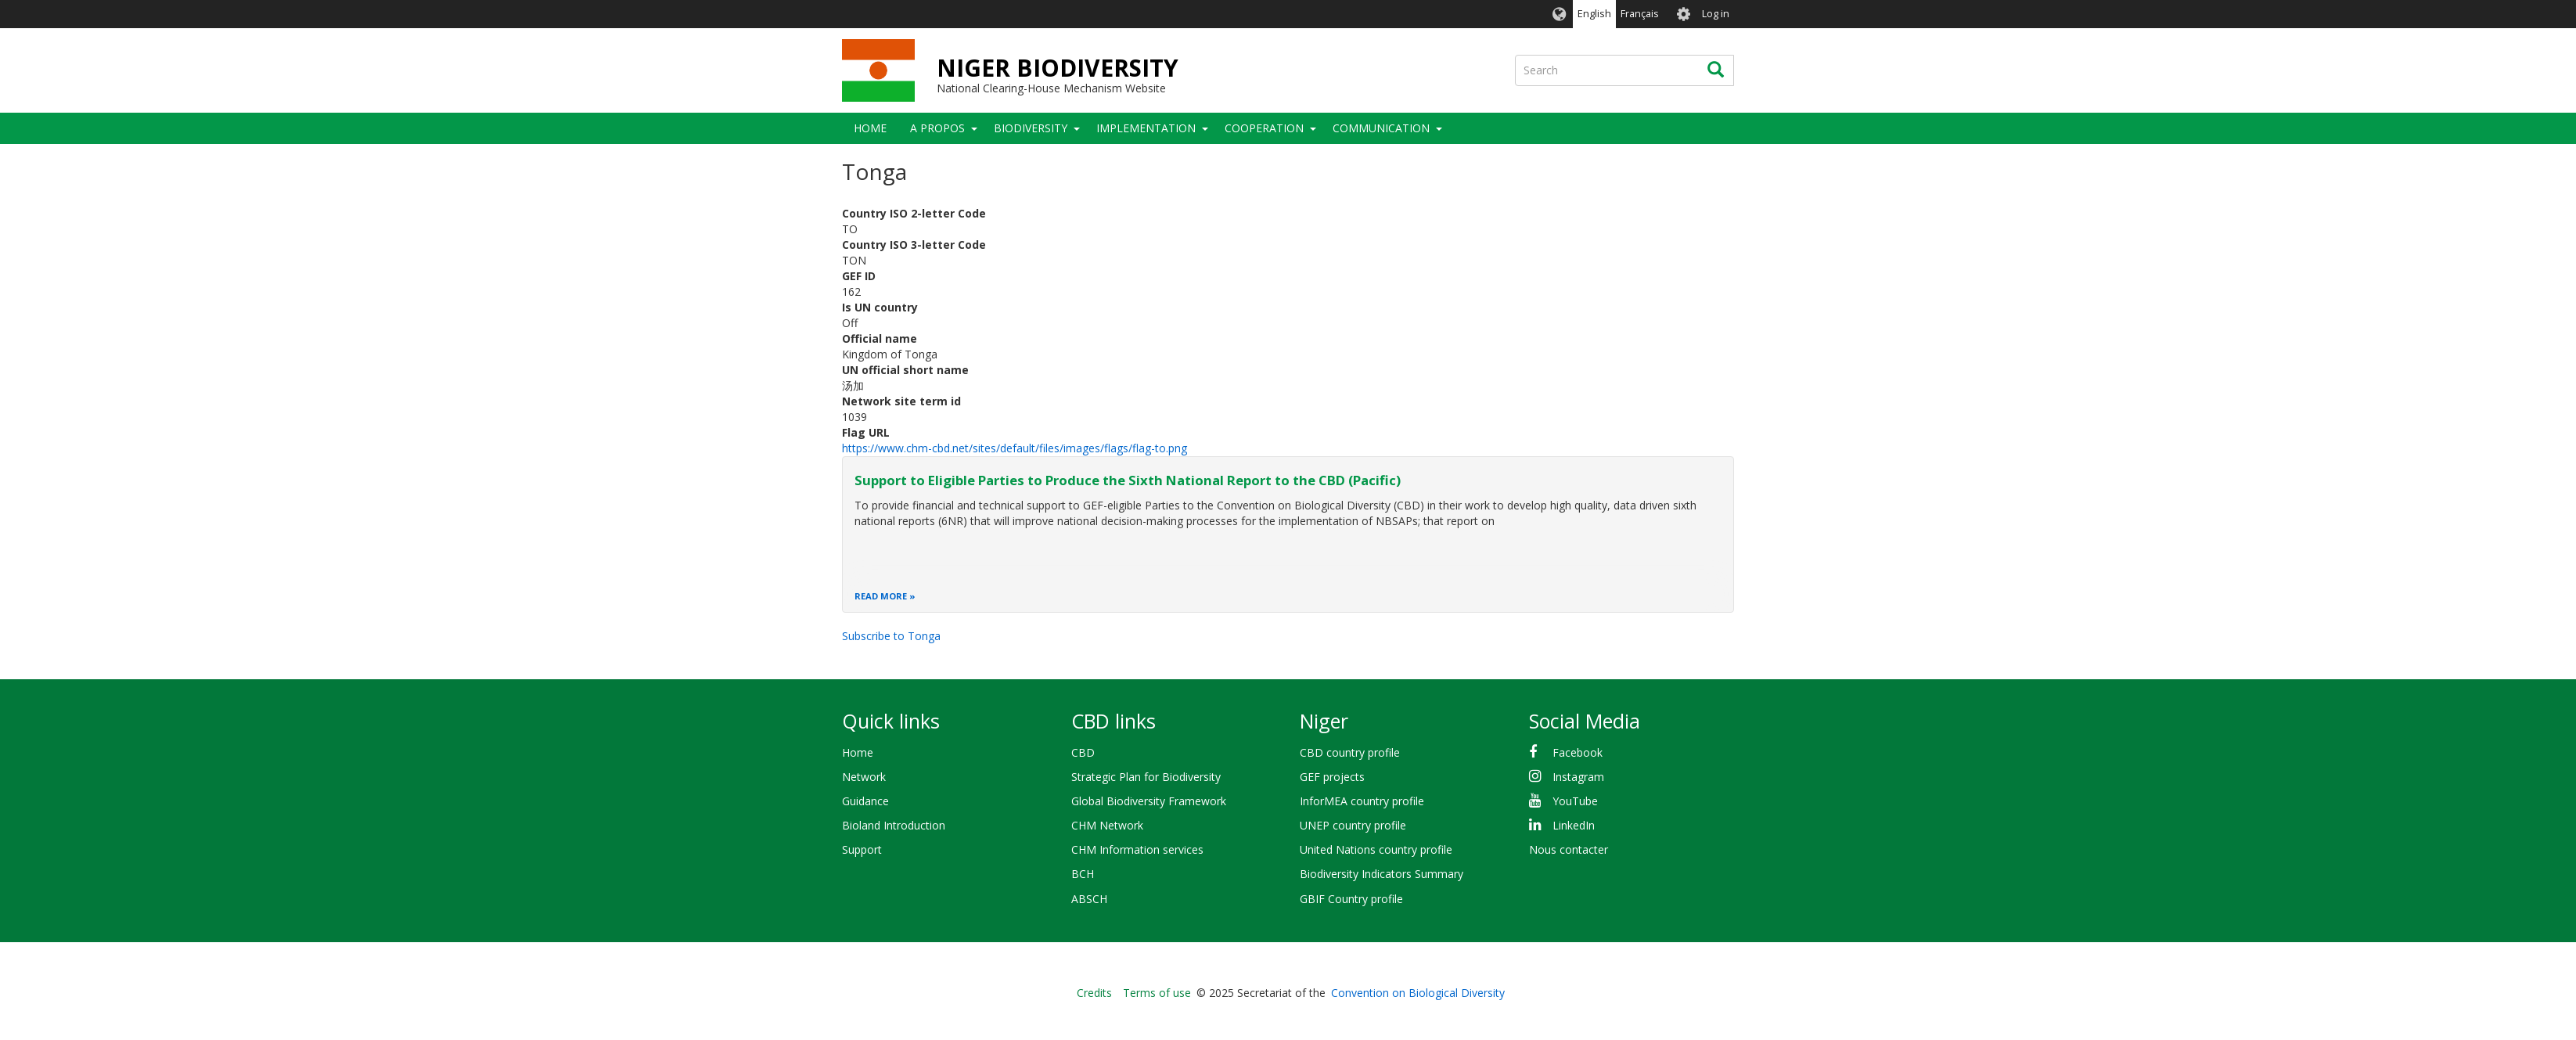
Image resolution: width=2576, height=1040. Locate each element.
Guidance (865, 800)
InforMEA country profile (1362, 800)
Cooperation (1264, 128)
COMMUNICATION (1381, 128)
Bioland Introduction (893, 825)
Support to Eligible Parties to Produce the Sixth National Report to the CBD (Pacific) (1127, 480)
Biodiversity (1030, 128)
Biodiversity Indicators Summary (1381, 873)
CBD (1083, 752)
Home (870, 128)
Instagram (1578, 776)
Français (1640, 13)
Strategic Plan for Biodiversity (1146, 776)
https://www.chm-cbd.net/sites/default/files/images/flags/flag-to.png (1014, 448)
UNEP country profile (1353, 825)
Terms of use (1157, 992)
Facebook (1577, 752)
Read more (880, 596)
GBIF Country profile (1351, 898)
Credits (1094, 992)
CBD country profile (1350, 752)
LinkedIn (1573, 825)
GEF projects (1332, 776)
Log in (1715, 13)
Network (864, 776)
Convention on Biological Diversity (1418, 992)
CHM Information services (1137, 849)
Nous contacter (1568, 849)
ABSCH (1089, 898)
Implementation (1146, 128)
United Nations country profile (1376, 849)
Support (862, 849)
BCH (1082, 873)
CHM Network (1107, 825)
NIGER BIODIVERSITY (1057, 68)
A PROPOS (937, 128)
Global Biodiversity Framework (1148, 800)
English (1594, 13)
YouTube (1575, 800)
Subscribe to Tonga (891, 635)
